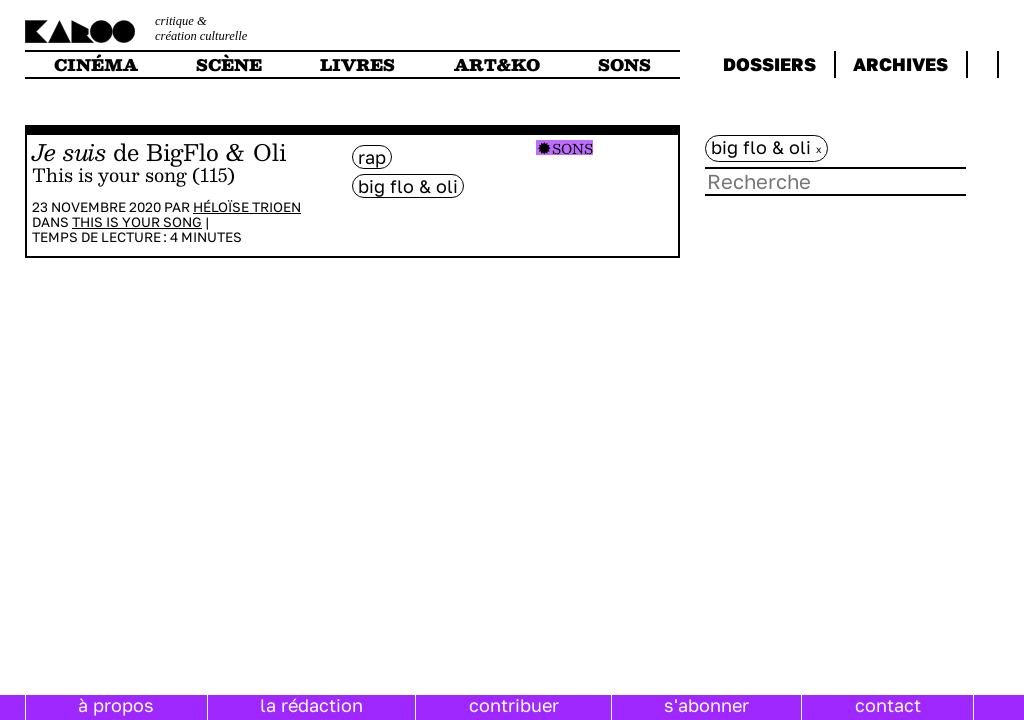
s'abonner (706, 705)
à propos (116, 705)
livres (357, 64)
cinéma (96, 64)
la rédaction (311, 705)
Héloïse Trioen (247, 207)
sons (624, 64)
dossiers (769, 64)
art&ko (497, 64)
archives (900, 64)
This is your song (137, 222)
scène (229, 64)
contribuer (514, 705)
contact (888, 705)
